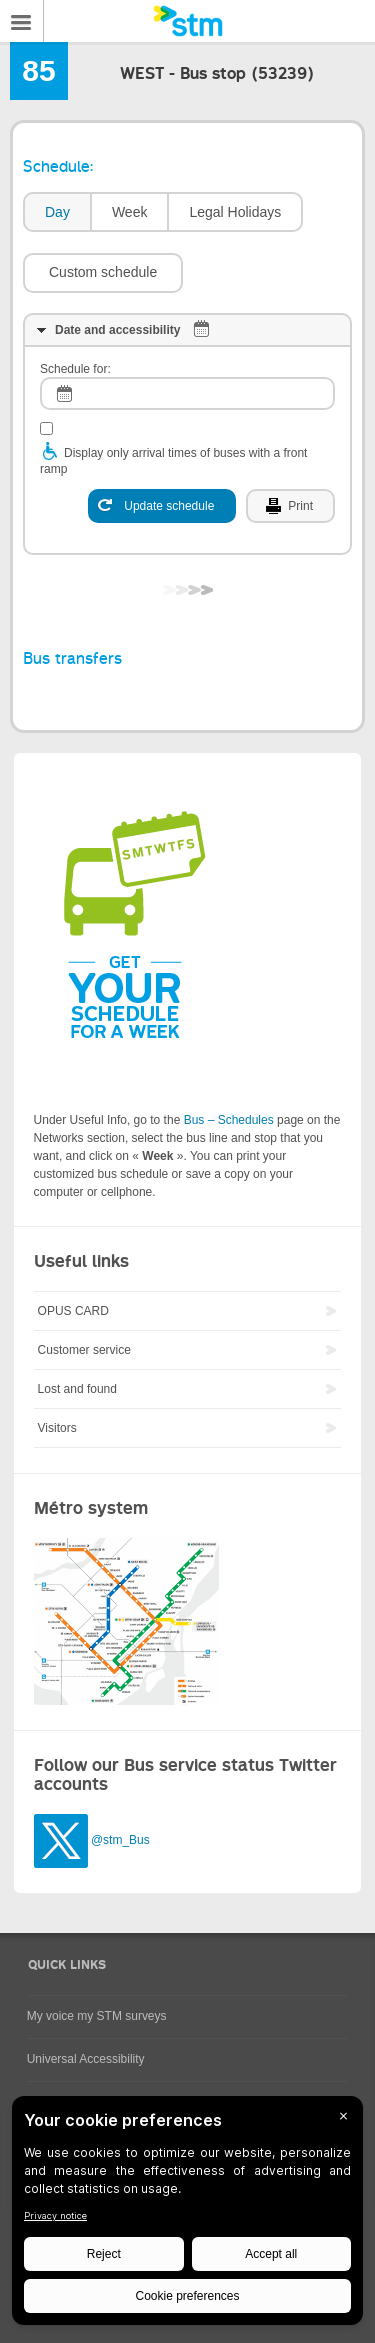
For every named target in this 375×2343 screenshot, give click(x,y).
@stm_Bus (120, 1841)
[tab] (56, 212)
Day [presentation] (57, 212)
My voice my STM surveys (97, 2016)
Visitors (57, 1428)
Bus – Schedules (229, 1120)
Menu (22, 21)
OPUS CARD (73, 1311)
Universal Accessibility (86, 2059)
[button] (103, 273)
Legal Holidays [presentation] (235, 212)
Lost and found (77, 1389)
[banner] (187, 21)
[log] (187, 393)
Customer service (84, 1350)
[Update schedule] (162, 506)
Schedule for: (75, 369)
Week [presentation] (130, 212)
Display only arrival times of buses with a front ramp (173, 461)
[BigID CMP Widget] (187, 2215)
